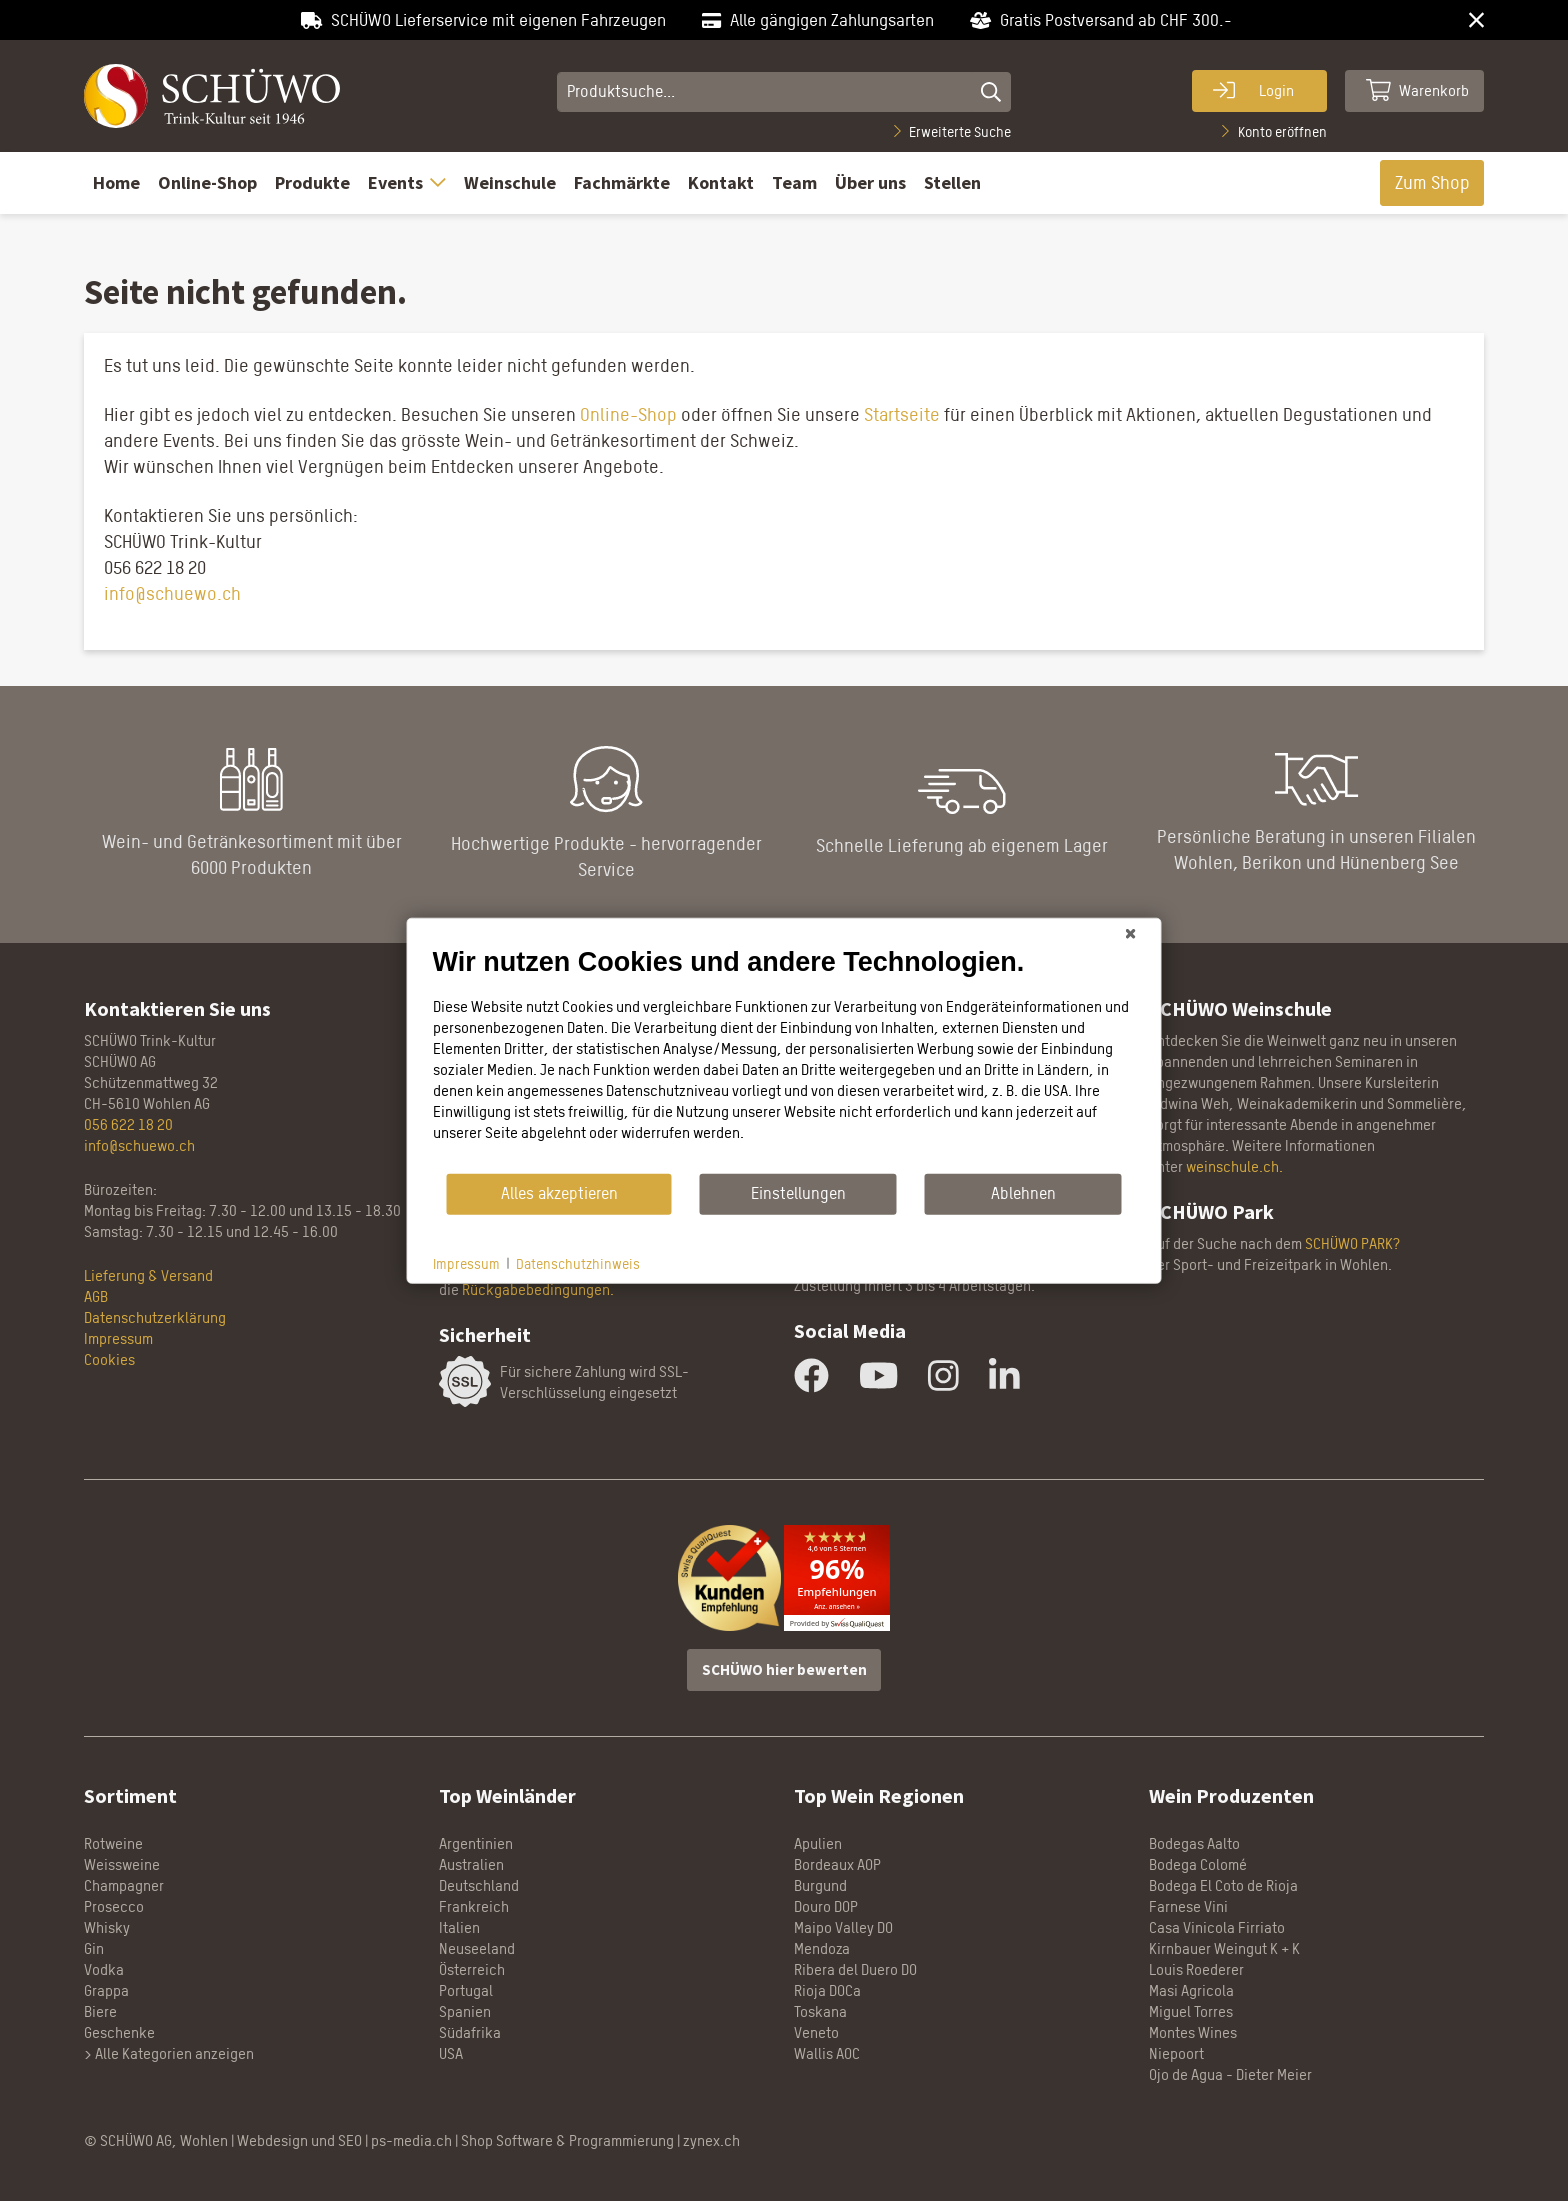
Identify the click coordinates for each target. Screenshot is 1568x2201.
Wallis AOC (827, 2053)
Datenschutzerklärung (155, 1317)
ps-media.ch (411, 2140)
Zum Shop (1432, 182)
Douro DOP (826, 1906)
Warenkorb (1418, 90)
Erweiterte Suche (952, 131)
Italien (459, 1927)
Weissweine (122, 1864)
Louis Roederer (1196, 1969)
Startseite (902, 414)
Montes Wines (1193, 2032)
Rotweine (113, 1843)
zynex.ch (711, 2140)
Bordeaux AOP (837, 1864)
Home (116, 182)
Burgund (820, 1885)
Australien (471, 1864)
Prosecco (114, 1906)
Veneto (816, 2032)
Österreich (472, 1969)
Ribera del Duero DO (855, 1969)
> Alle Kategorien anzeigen (169, 2053)
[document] (784, 1058)
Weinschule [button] (510, 182)
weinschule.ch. (1234, 1166)
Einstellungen (798, 1193)
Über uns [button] (870, 182)
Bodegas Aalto (1194, 1843)
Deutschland (479, 1885)
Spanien (465, 2011)
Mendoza (822, 1948)
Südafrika (470, 2032)
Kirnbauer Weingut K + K (1224, 1948)
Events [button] (407, 182)
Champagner (124, 1885)
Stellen (952, 182)
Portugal (466, 1990)
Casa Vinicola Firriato (1217, 1927)
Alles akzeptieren (559, 1193)
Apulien (818, 1843)
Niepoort (1176, 2053)
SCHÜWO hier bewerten (784, 1669)
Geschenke (119, 2032)
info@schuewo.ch (172, 593)
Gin (94, 1948)
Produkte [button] (312, 182)
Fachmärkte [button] (622, 182)
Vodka (104, 1969)
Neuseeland (477, 1948)
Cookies (109, 1359)
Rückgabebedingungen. (538, 1289)
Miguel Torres (1191, 2011)
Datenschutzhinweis (578, 1262)
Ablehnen (1023, 1193)
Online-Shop (626, 414)
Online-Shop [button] (207, 182)
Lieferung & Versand (148, 1275)
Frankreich (474, 1906)
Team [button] (794, 182)
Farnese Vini (1188, 1906)
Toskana (820, 2011)
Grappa (106, 1990)
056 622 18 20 (128, 1124)
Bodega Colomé (1198, 1864)
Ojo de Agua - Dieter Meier (1230, 2074)
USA (451, 2053)
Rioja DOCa (827, 1990)
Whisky (107, 1927)
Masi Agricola (1191, 1990)
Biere (100, 2011)
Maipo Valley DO (843, 1927)
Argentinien (476, 1843)
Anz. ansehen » (837, 1607)
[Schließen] (1131, 933)
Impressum (118, 1338)
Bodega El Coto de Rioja (1223, 1885)
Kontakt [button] (721, 182)
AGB (96, 1296)
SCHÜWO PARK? (1352, 1243)
